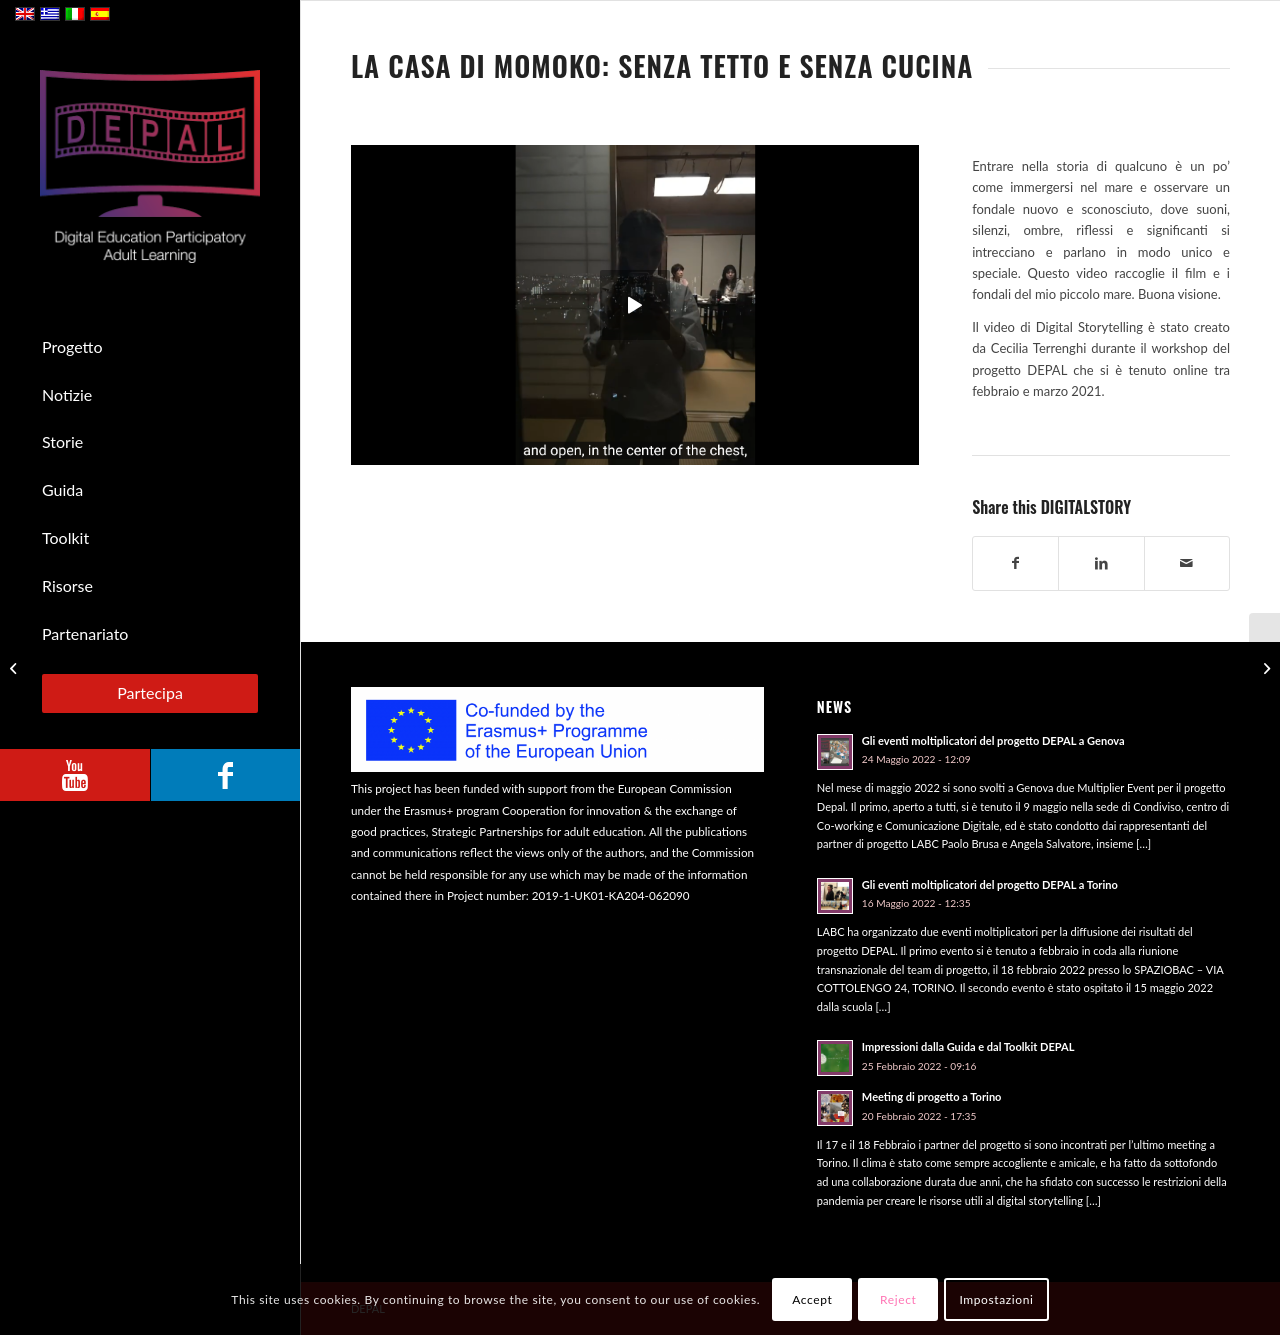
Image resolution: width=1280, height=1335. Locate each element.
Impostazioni (996, 1299)
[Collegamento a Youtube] (75, 775)
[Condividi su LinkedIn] (1101, 563)
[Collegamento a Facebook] (225, 775)
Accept (812, 1299)
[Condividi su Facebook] (1015, 563)
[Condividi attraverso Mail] (1187, 563)
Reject (898, 1299)
